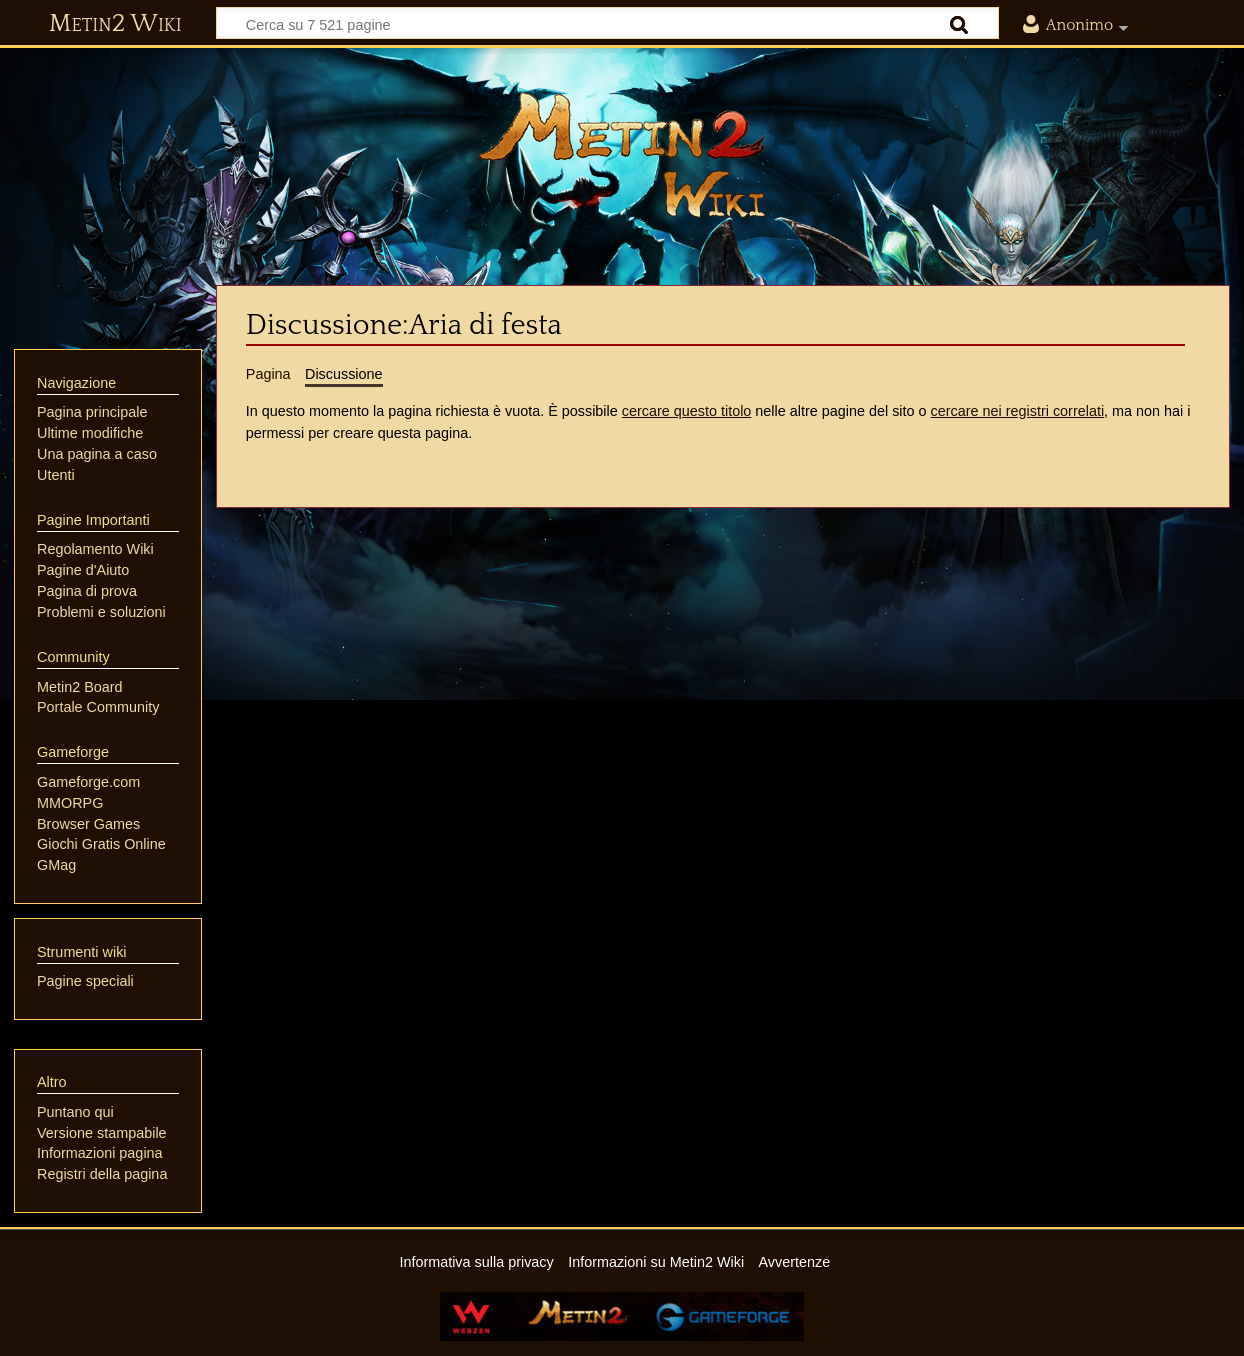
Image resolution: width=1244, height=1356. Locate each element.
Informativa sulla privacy (476, 1262)
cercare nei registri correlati (1018, 411)
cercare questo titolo (687, 411)
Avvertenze (794, 1262)
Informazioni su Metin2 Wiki (656, 1262)
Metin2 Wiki (115, 24)
